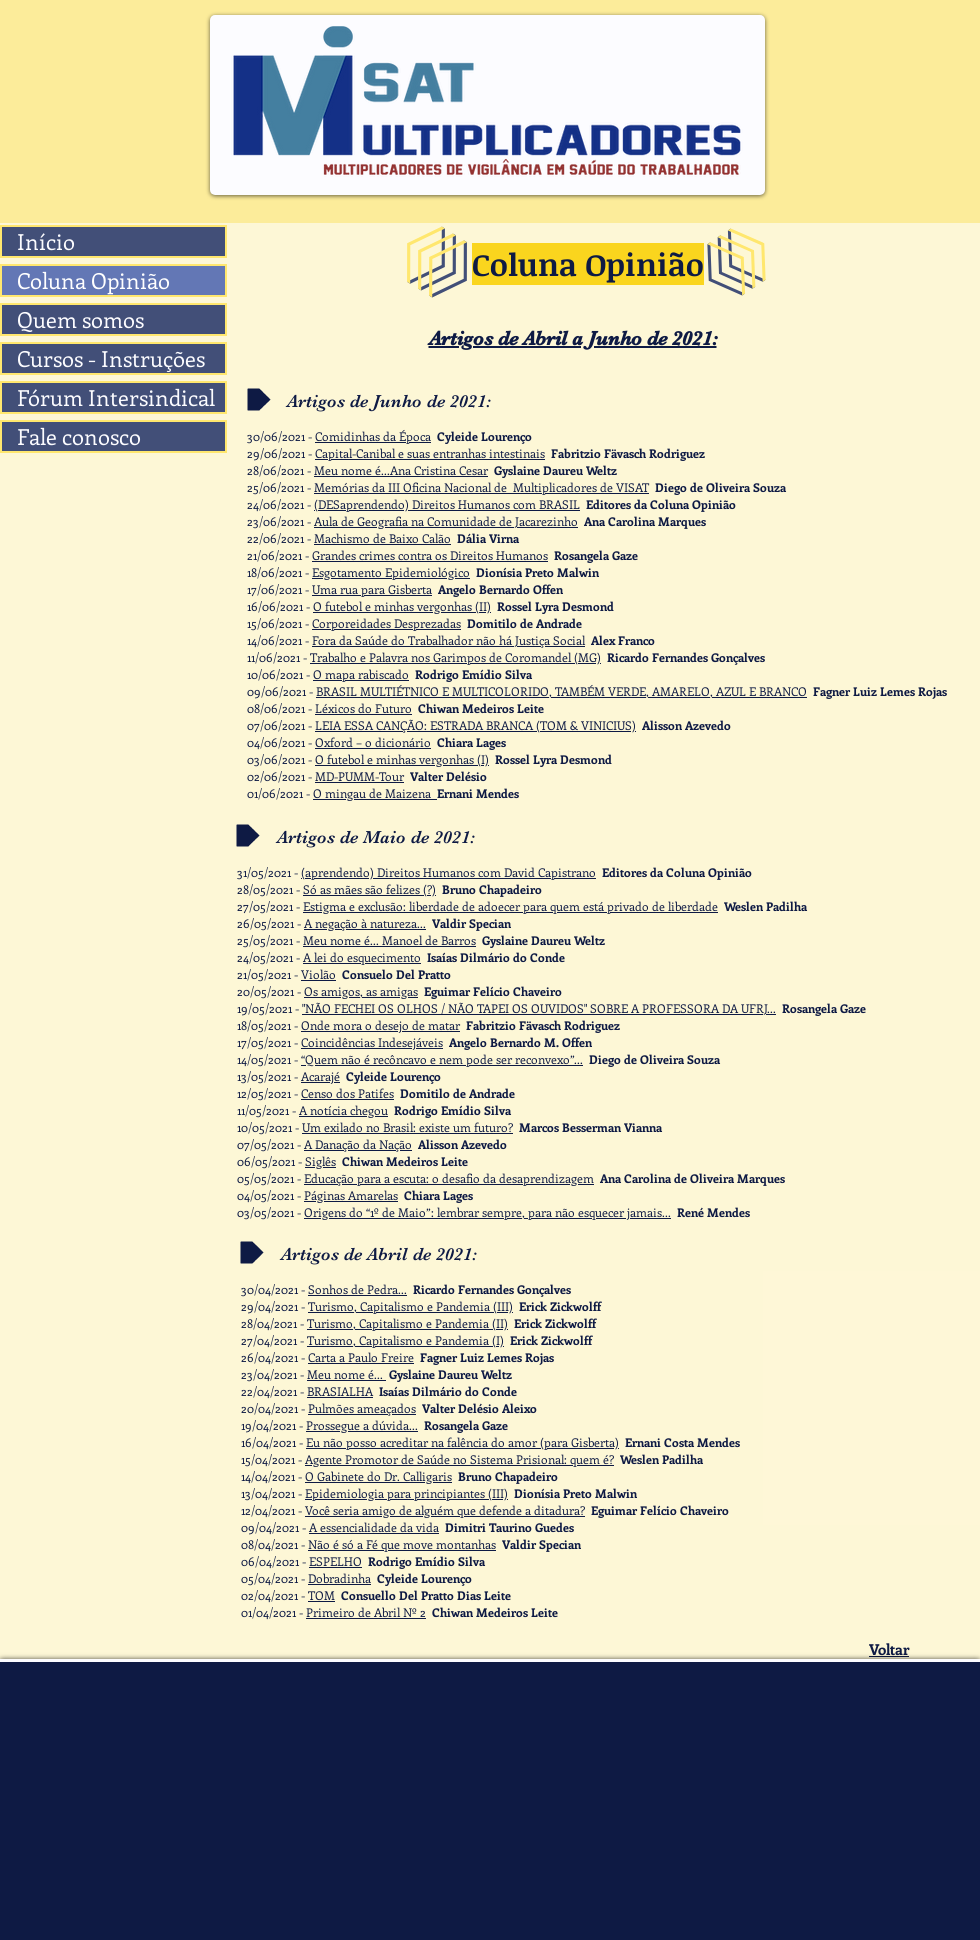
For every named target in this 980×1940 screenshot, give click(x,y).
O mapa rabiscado (361, 674)
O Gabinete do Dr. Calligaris (378, 1476)
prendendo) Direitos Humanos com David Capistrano (453, 872)
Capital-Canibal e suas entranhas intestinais (430, 453)
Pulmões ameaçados (362, 1408)
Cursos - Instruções (111, 358)
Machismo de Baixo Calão (382, 538)
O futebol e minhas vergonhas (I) (402, 759)
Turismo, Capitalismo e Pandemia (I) (405, 1340)
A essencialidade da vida (374, 1527)
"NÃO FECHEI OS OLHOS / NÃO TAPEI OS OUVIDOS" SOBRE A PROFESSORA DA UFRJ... (539, 1008)
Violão (318, 974)
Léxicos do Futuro (363, 708)
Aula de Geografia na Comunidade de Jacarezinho (446, 521)
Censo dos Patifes (347, 1093)
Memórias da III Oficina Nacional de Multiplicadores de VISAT (481, 487)
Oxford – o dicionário (373, 742)
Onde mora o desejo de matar (380, 1025)
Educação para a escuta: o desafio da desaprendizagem (449, 1178)
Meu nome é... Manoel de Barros (389, 940)
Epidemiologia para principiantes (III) (406, 1493)
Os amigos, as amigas (361, 991)
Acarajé (320, 1076)
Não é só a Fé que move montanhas (402, 1544)
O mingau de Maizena (375, 793)
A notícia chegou (343, 1110)
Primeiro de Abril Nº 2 (366, 1612)
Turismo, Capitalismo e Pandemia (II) (407, 1323)
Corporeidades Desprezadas (386, 623)
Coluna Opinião (93, 280)
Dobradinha (339, 1578)
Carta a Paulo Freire (361, 1357)
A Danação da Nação (358, 1144)
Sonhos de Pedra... (357, 1289)
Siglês (320, 1161)
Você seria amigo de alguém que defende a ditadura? (445, 1510)
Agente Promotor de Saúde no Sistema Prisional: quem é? (459, 1459)
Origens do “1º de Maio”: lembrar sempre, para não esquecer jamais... (487, 1212)
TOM (321, 1595)
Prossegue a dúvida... (362, 1425)
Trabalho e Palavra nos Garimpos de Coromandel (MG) (455, 657)
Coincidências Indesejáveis (372, 1042)
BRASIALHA (340, 1391)
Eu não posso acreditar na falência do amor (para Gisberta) (462, 1442)
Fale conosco (79, 436)
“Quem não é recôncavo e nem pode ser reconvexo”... (442, 1059)
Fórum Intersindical (116, 397)
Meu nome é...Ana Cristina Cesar (401, 470)
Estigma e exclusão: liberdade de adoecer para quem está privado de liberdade (510, 906)
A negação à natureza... (365, 923)
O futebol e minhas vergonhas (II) (402, 606)
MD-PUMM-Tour (359, 776)
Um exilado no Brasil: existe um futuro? (407, 1127)
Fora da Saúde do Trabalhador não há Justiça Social (448, 640)
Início (46, 241)
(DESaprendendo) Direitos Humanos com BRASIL (447, 504)
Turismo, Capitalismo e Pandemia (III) (410, 1306)
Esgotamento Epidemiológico (391, 572)
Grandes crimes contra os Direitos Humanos (430, 555)
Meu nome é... (346, 1374)
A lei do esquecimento (362, 957)
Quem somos (80, 319)
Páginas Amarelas (351, 1195)
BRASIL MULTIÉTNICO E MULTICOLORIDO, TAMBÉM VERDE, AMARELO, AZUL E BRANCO (561, 691)
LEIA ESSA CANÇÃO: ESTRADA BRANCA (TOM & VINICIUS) (475, 725)
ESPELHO (335, 1561)
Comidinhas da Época (373, 436)
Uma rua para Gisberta (372, 589)
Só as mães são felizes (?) (369, 889)
